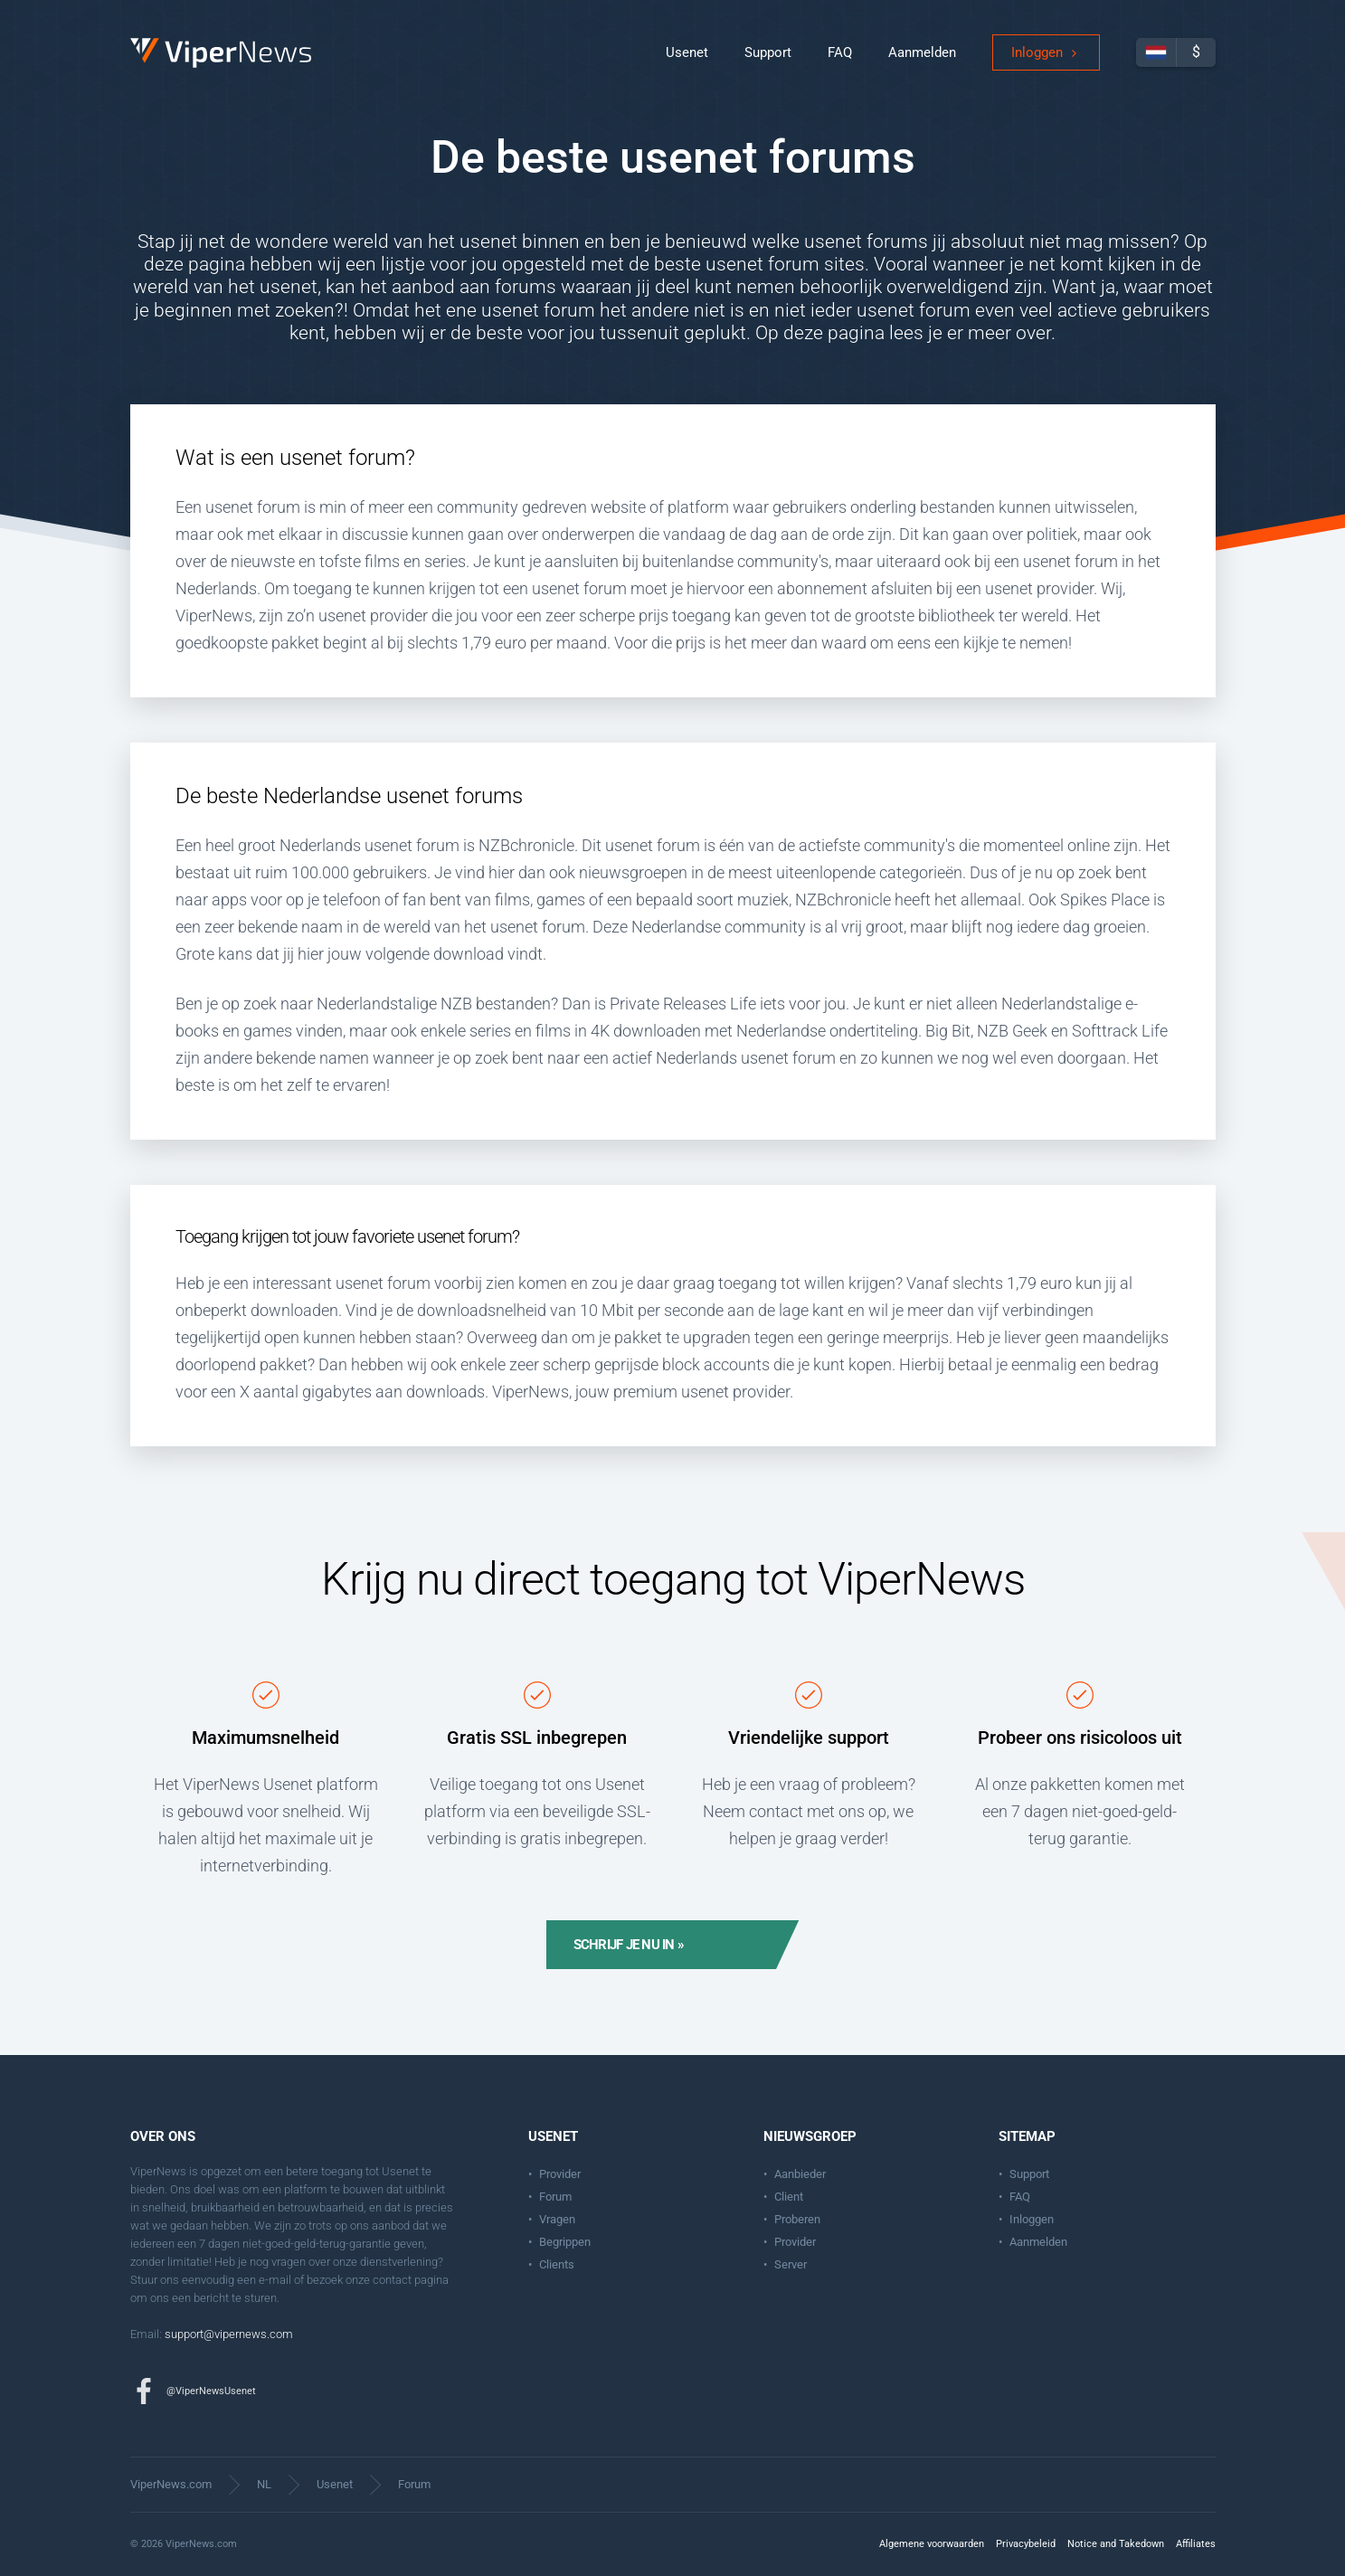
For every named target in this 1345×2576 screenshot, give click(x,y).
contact (392, 2280)
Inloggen (1037, 63)
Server (790, 2264)
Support (767, 63)
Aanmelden (922, 63)
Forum (555, 2196)
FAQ (840, 63)
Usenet (687, 63)
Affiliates (1196, 2544)
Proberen (797, 2219)
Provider (560, 2174)
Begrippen (565, 2242)
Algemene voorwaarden (931, 2544)
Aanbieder (800, 2174)
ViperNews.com (171, 2484)
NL (264, 2484)
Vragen (557, 2219)
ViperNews (133, 49)
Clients (556, 2264)
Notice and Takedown (1115, 2544)
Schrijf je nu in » (629, 1945)
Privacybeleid (1026, 2544)
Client (788, 2196)
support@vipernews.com (229, 2334)
